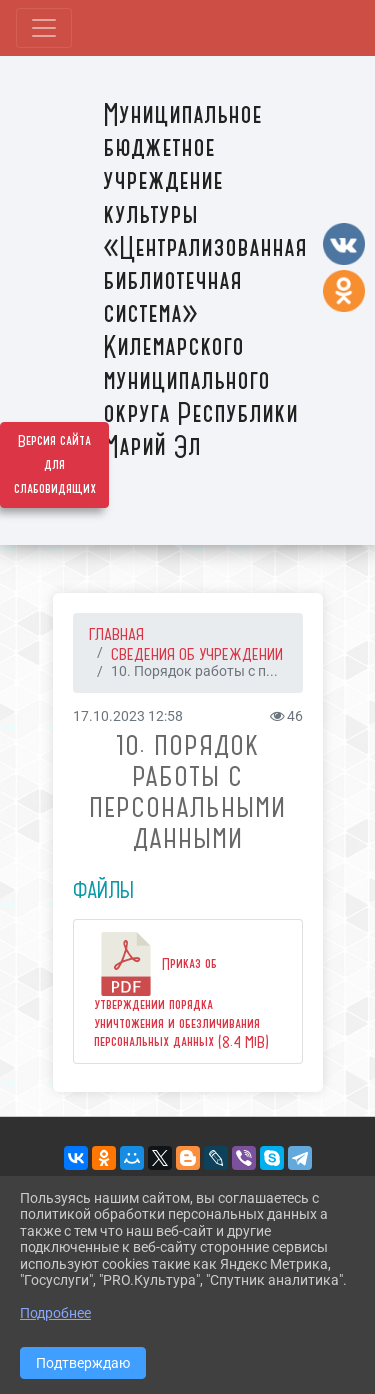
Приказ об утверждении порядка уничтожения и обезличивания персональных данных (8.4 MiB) (181, 991)
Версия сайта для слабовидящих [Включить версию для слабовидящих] (55, 465)
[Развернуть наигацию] (44, 28)
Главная (116, 634)
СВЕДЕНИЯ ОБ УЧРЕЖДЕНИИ (197, 654)
